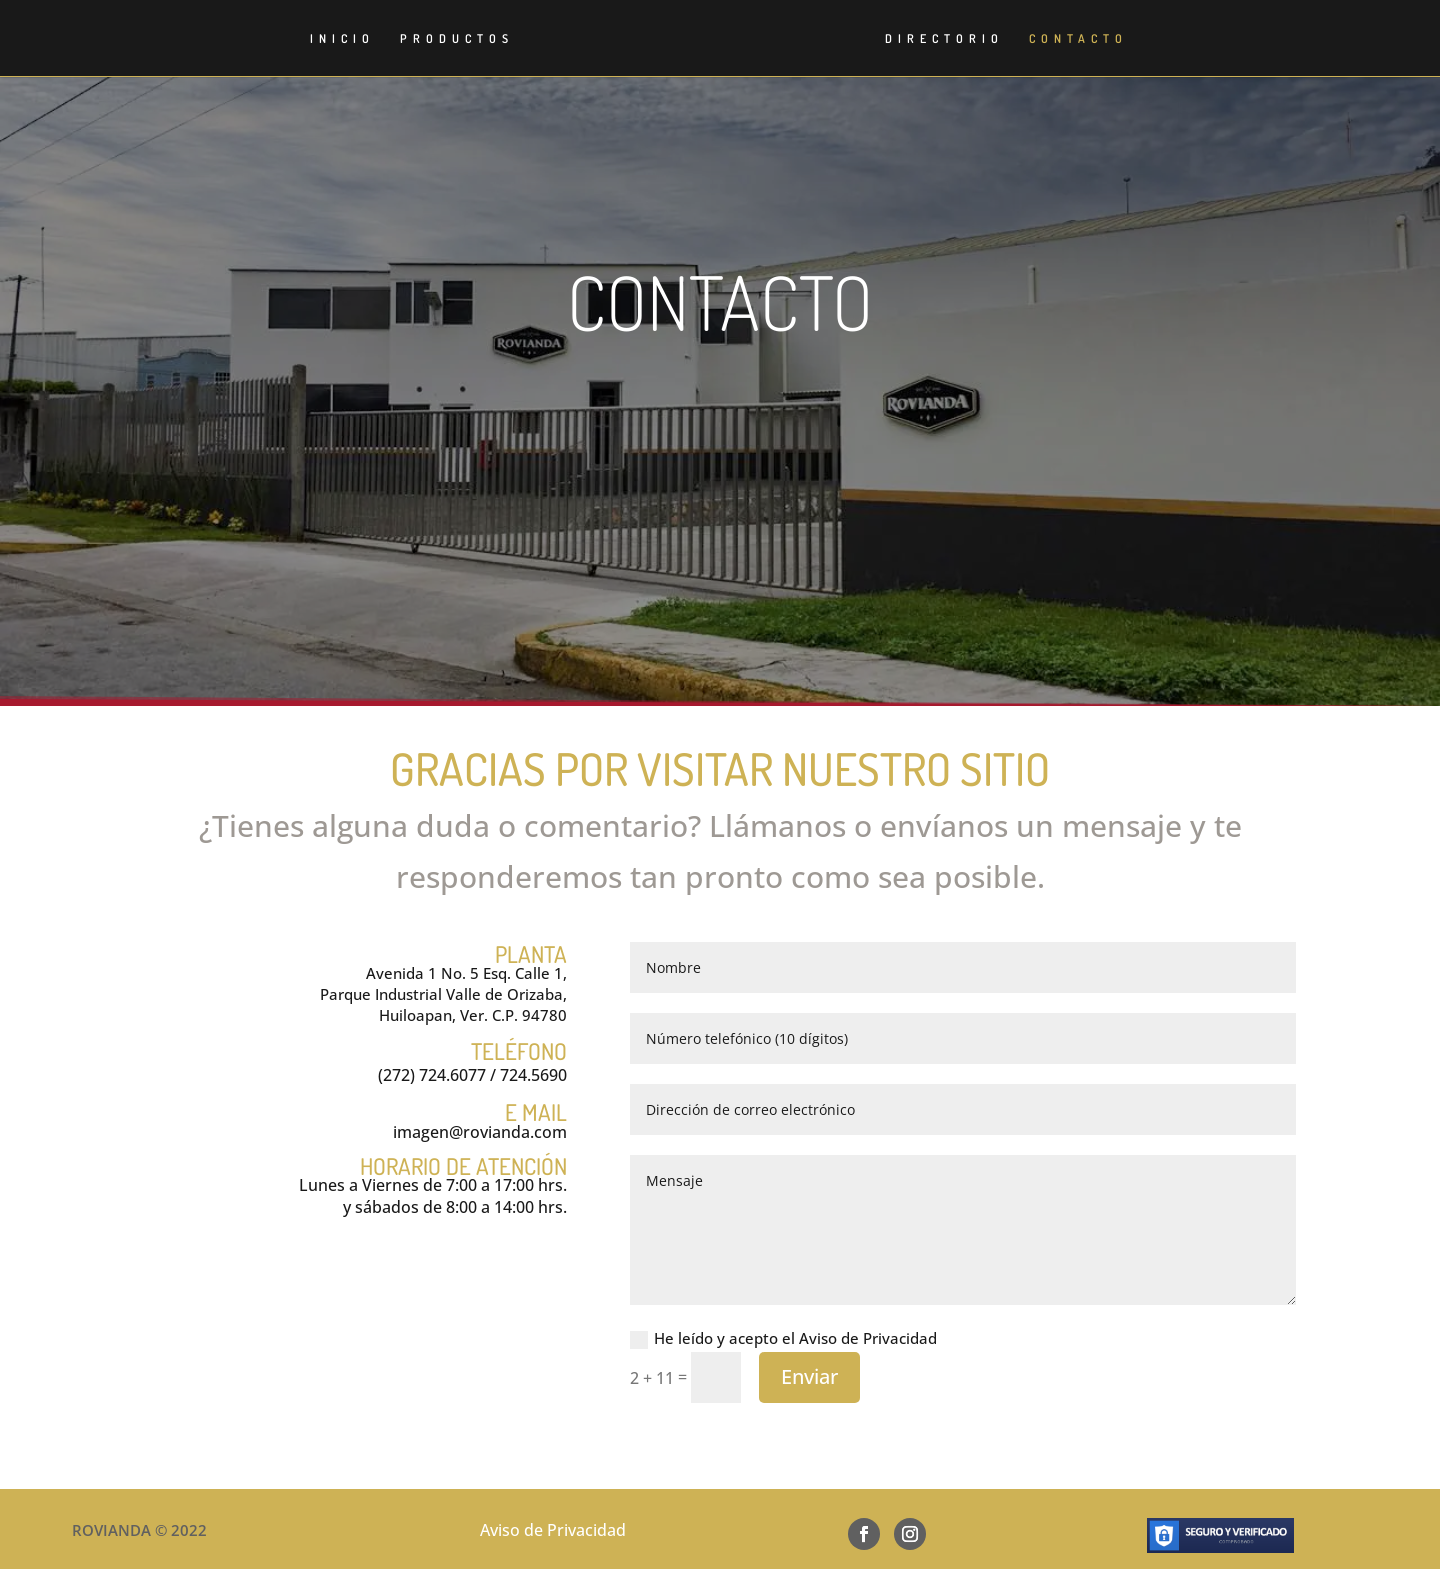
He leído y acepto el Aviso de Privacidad (783, 1338)
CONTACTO (1091, 39)
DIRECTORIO (957, 39)
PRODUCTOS (444, 39)
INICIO (329, 39)
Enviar (809, 1376)
